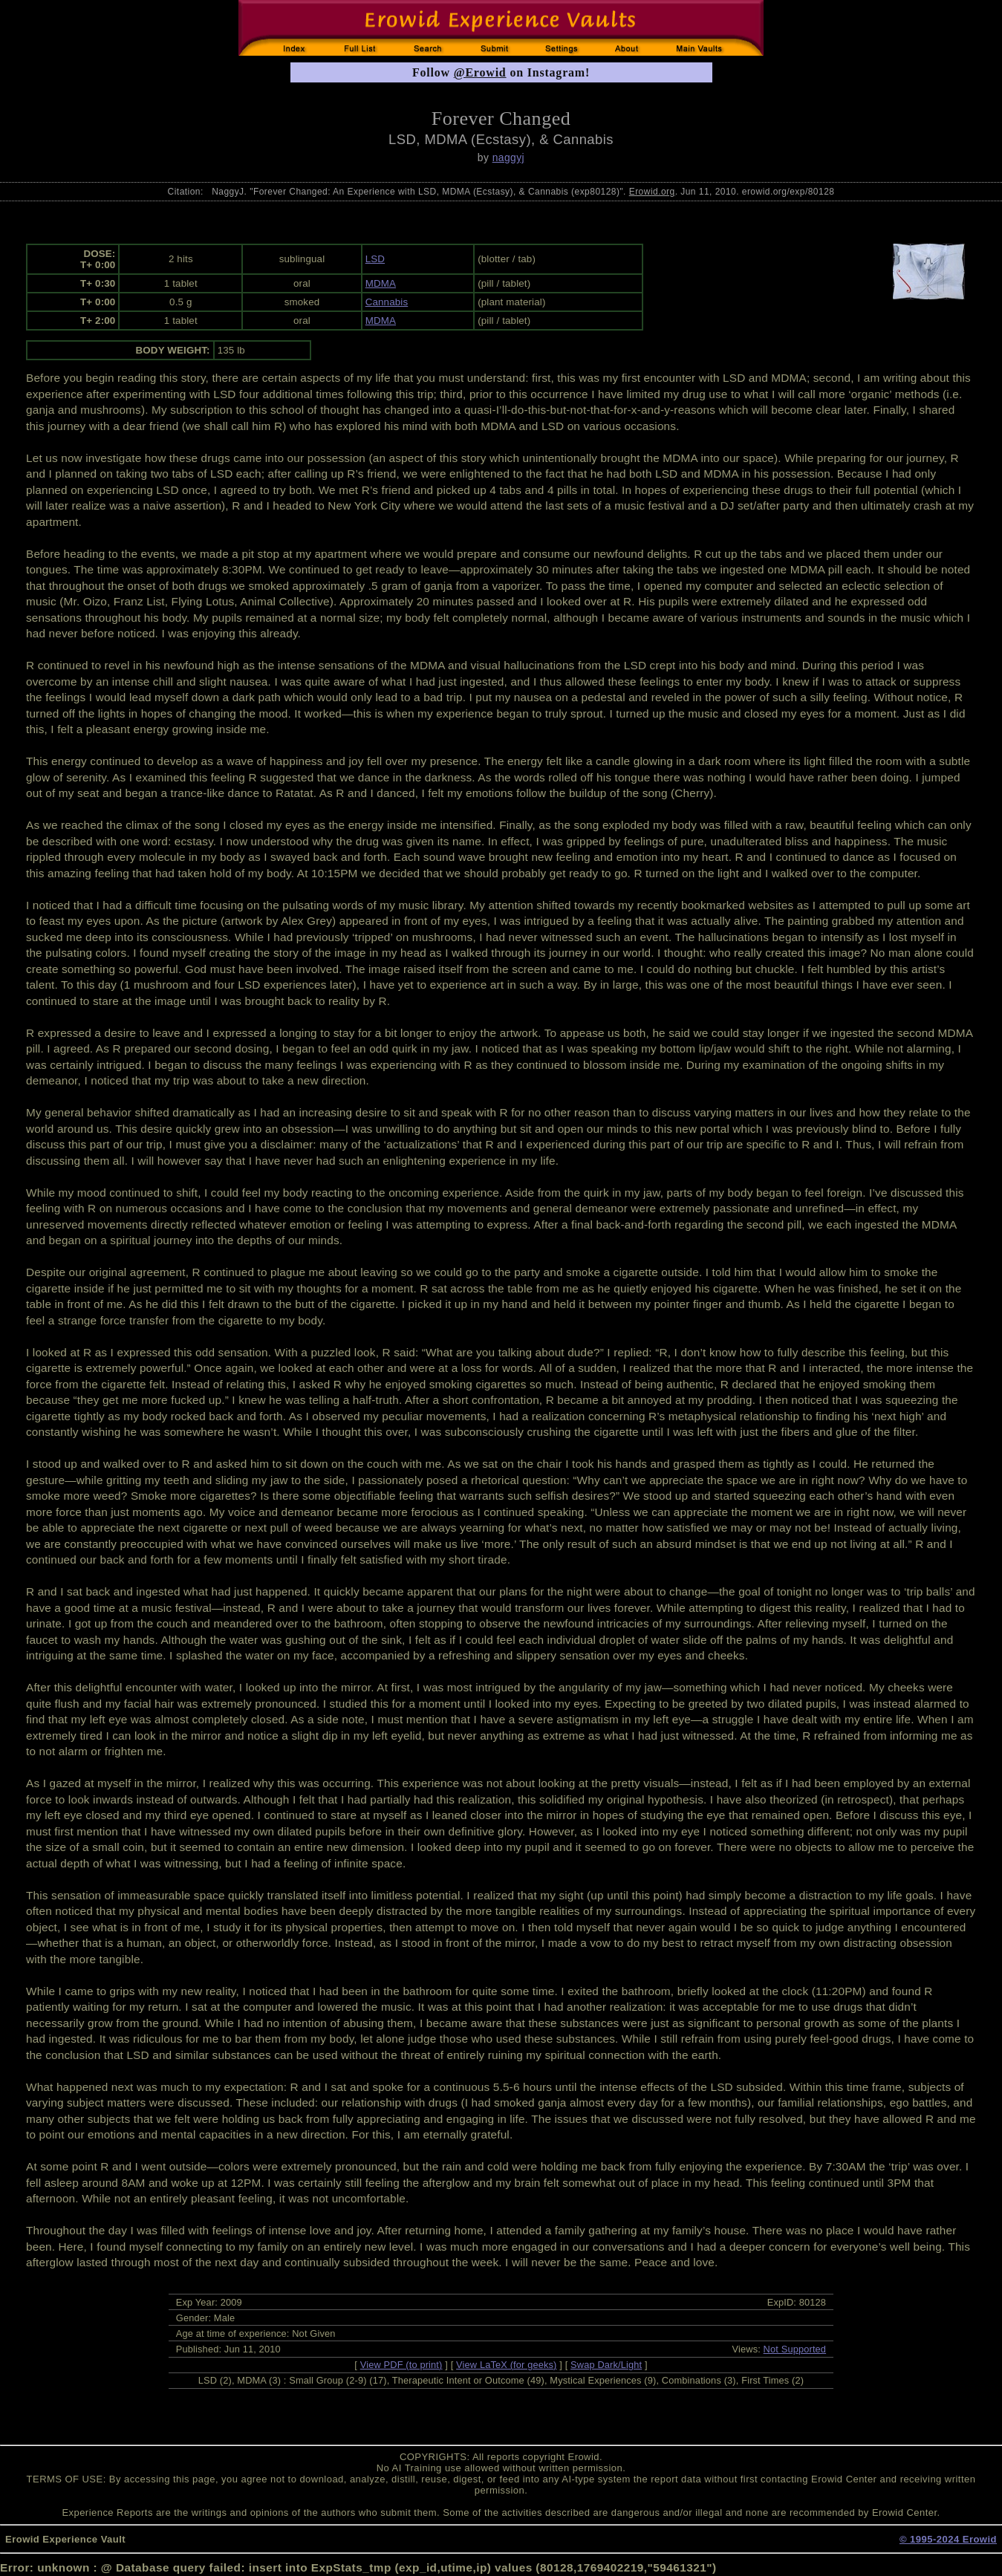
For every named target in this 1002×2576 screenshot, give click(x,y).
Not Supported (795, 2349)
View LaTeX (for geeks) (506, 2364)
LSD (375, 258)
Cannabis (387, 302)
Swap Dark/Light (606, 2364)
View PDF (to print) (401, 2364)
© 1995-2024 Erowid (948, 2539)
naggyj (508, 157)
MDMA (380, 283)
